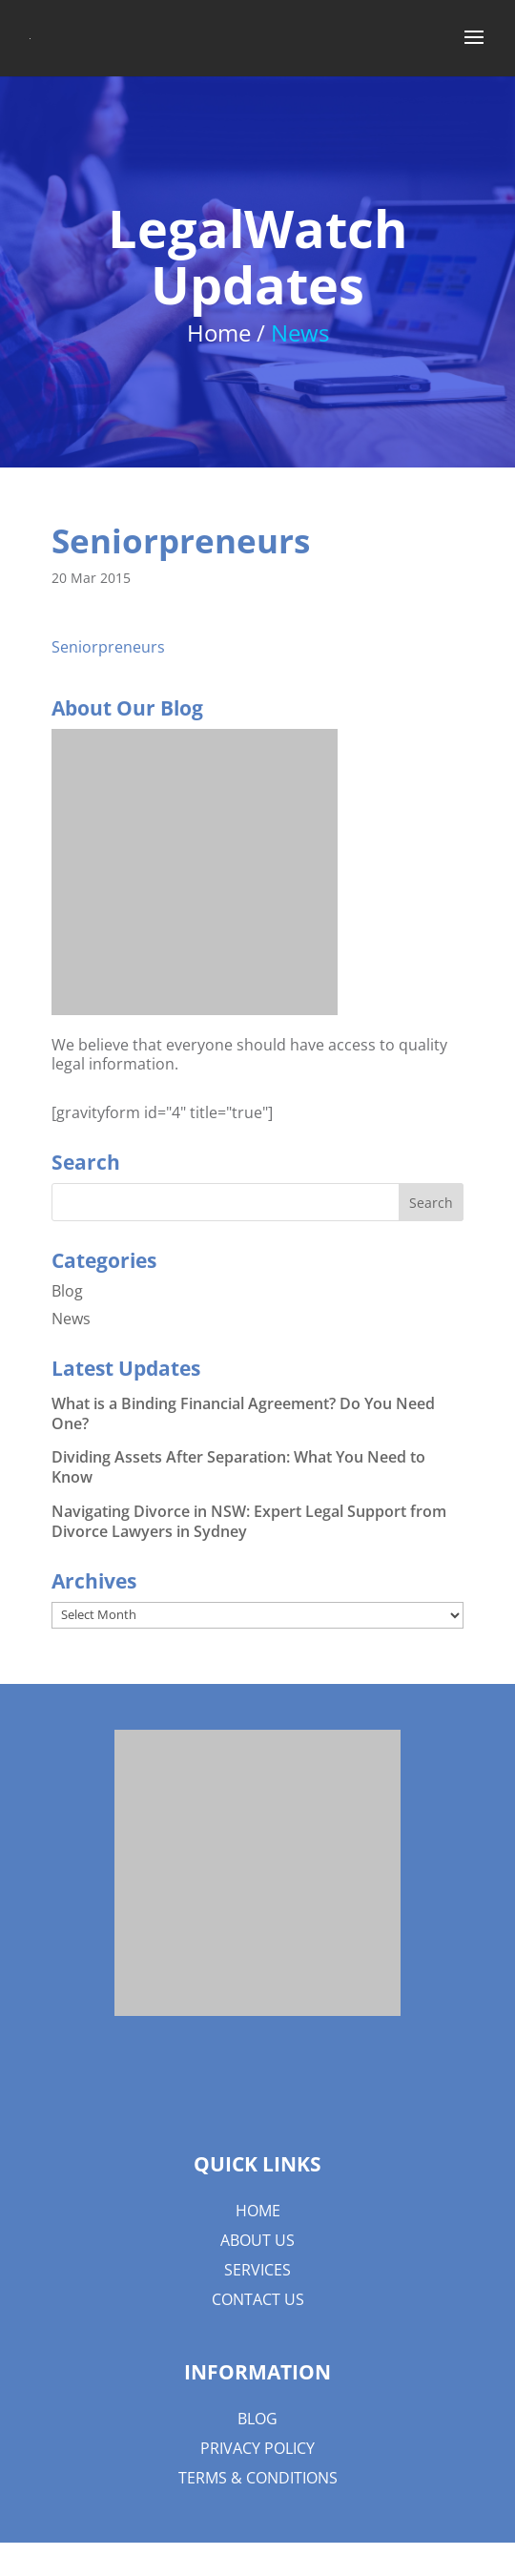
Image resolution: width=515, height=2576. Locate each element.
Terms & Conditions (258, 2477)
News (71, 1318)
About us (257, 2240)
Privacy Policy (257, 2448)
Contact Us (258, 2299)
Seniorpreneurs (108, 646)
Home (258, 2210)
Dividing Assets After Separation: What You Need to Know (238, 1466)
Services (257, 2269)
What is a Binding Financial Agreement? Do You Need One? (243, 1413)
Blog (67, 1290)
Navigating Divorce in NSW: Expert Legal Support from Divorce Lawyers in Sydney (249, 1521)
